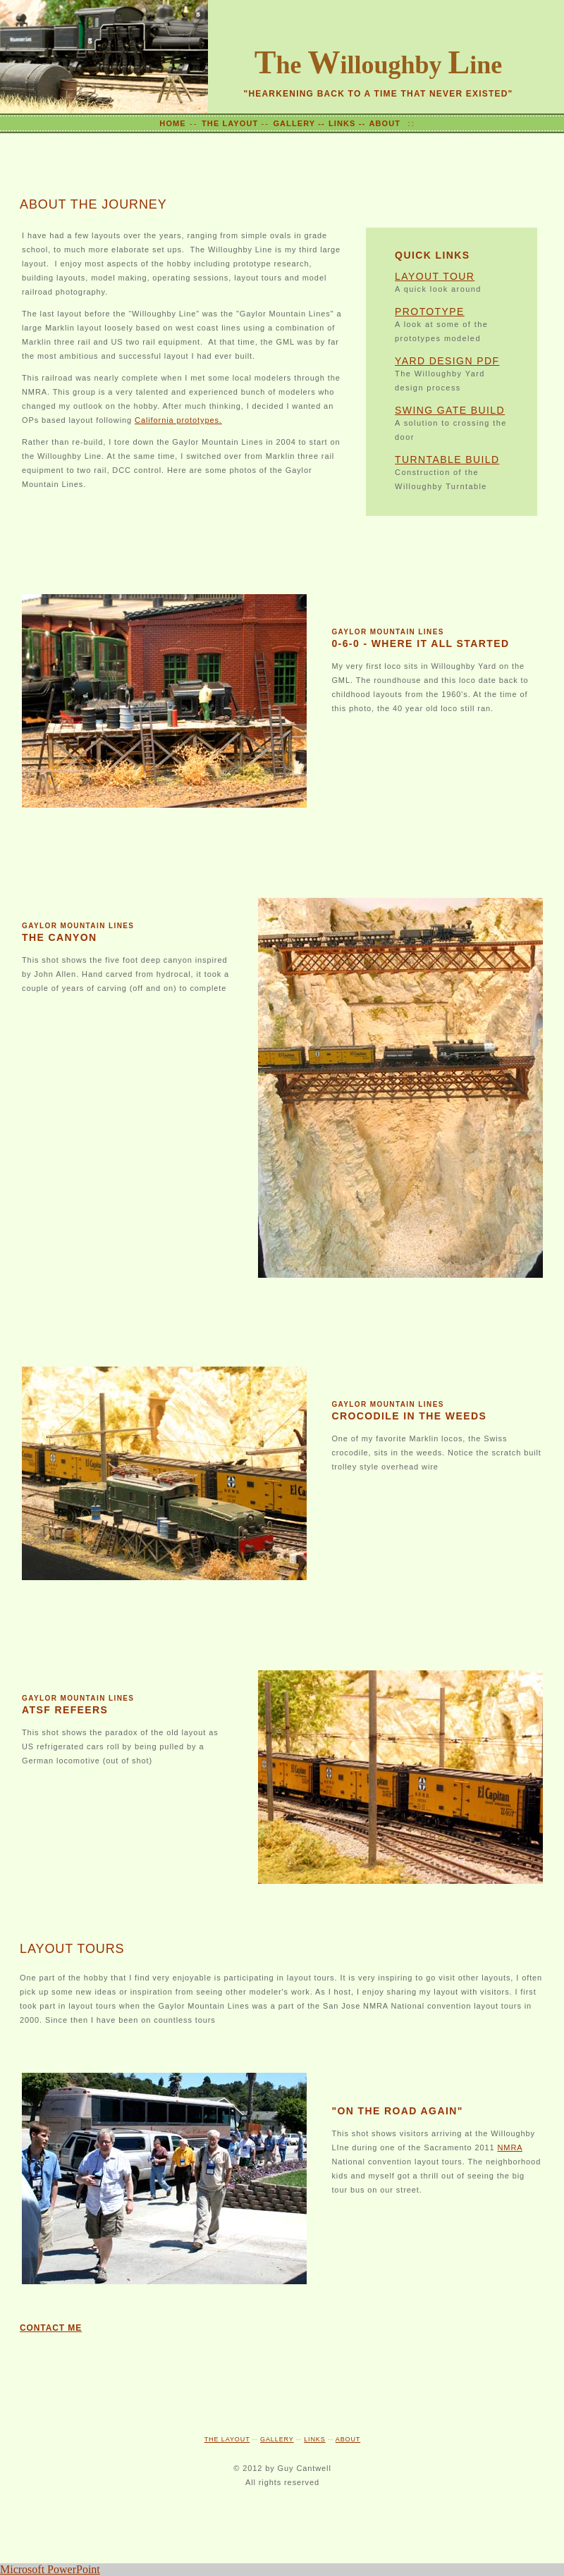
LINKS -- (347, 123)
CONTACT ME (51, 2328)
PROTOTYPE (430, 311)
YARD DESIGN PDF (447, 360)
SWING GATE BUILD (450, 410)
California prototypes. (178, 420)
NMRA (509, 2147)
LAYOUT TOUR (434, 276)
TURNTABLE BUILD (447, 459)
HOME (172, 123)
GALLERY (277, 2439)
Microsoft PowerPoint (50, 2569)
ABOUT (384, 123)
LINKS (315, 2439)
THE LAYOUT (231, 123)
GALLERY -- (298, 123)
